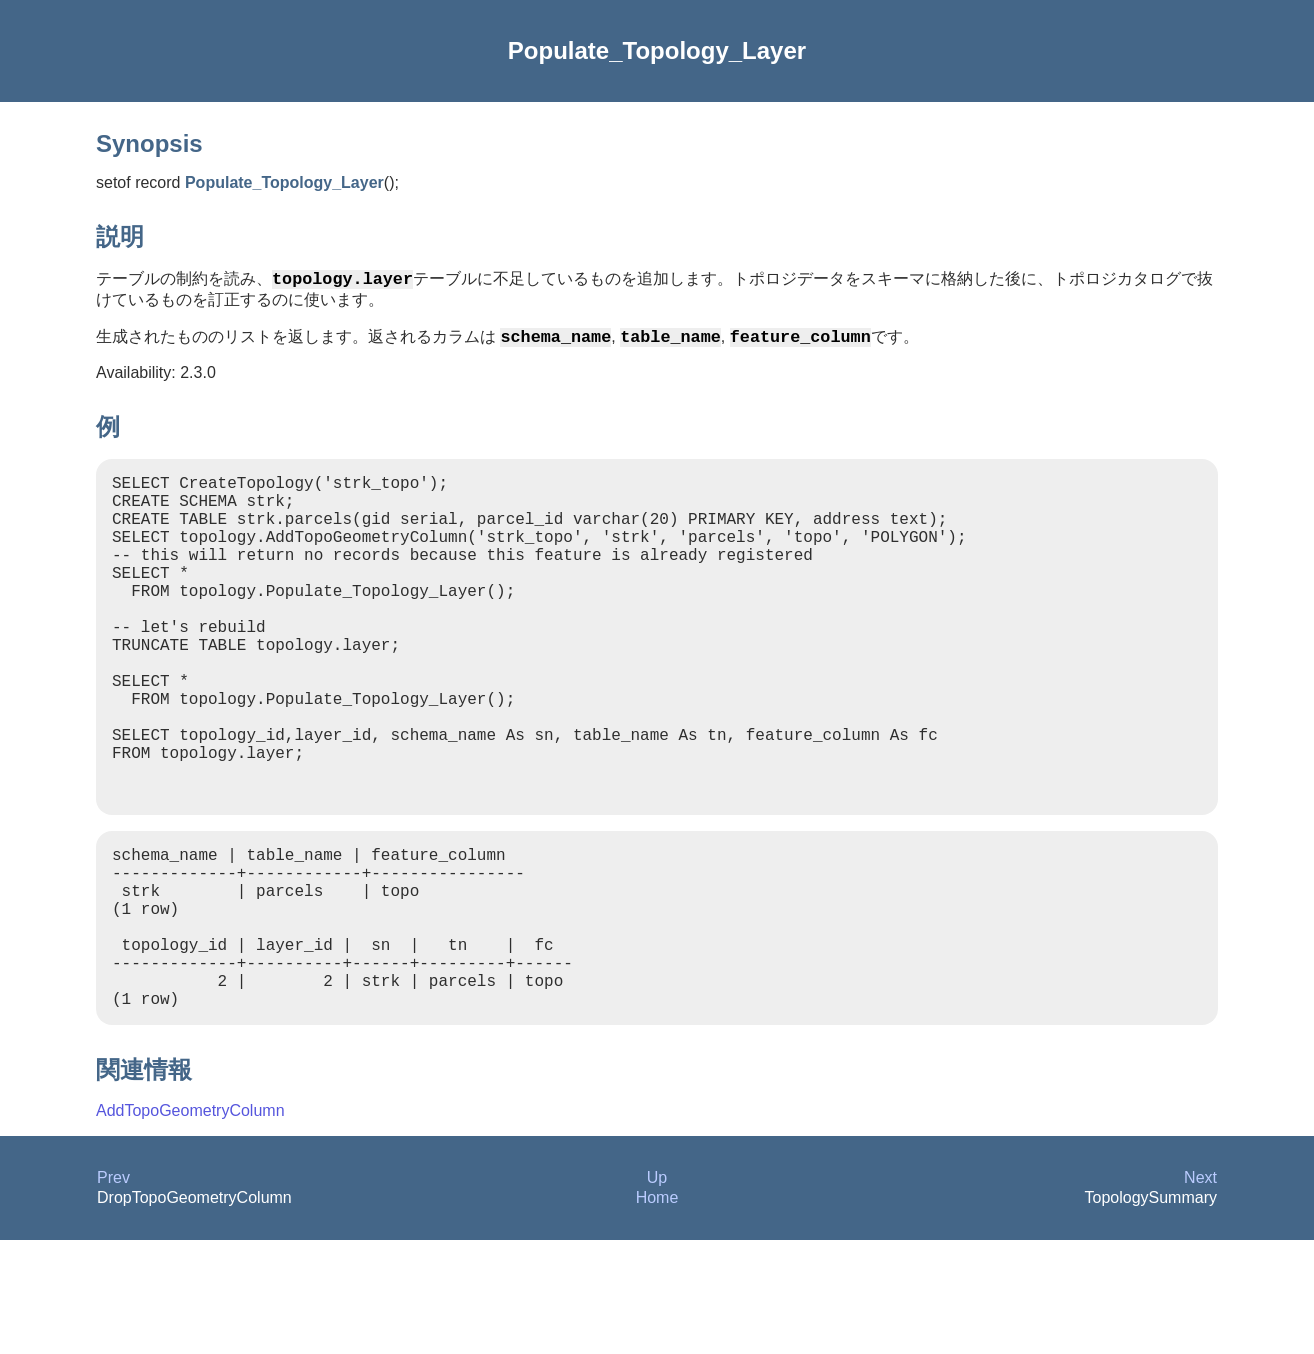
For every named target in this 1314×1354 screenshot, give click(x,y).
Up (657, 1291)
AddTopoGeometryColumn (190, 1224)
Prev (113, 1291)
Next (1200, 1291)
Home (657, 1311)
